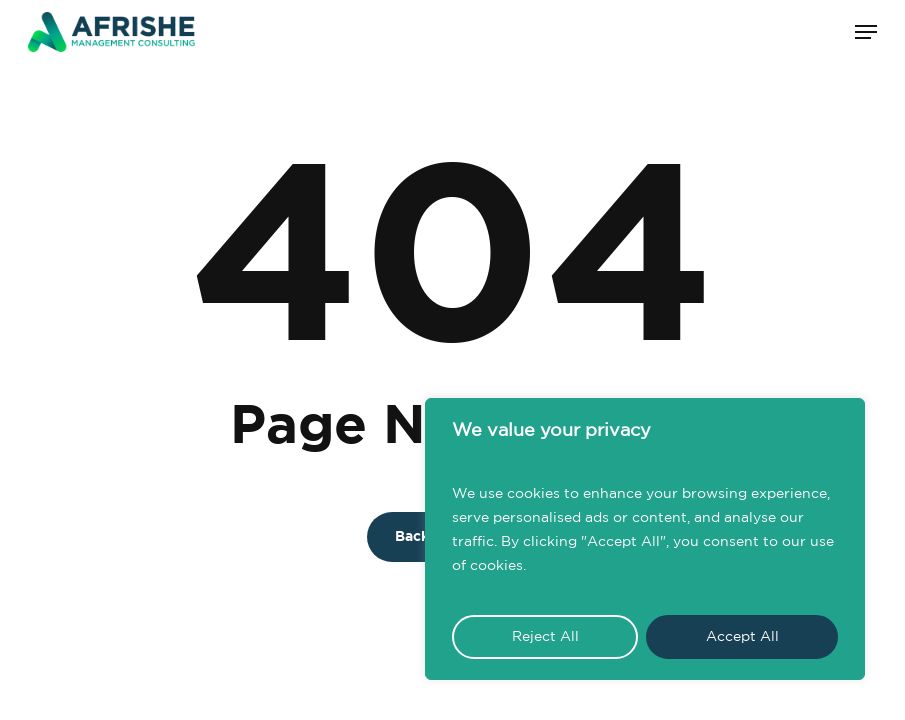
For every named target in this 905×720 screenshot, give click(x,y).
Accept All (742, 637)
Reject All (545, 637)
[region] (645, 539)
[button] (866, 32)
